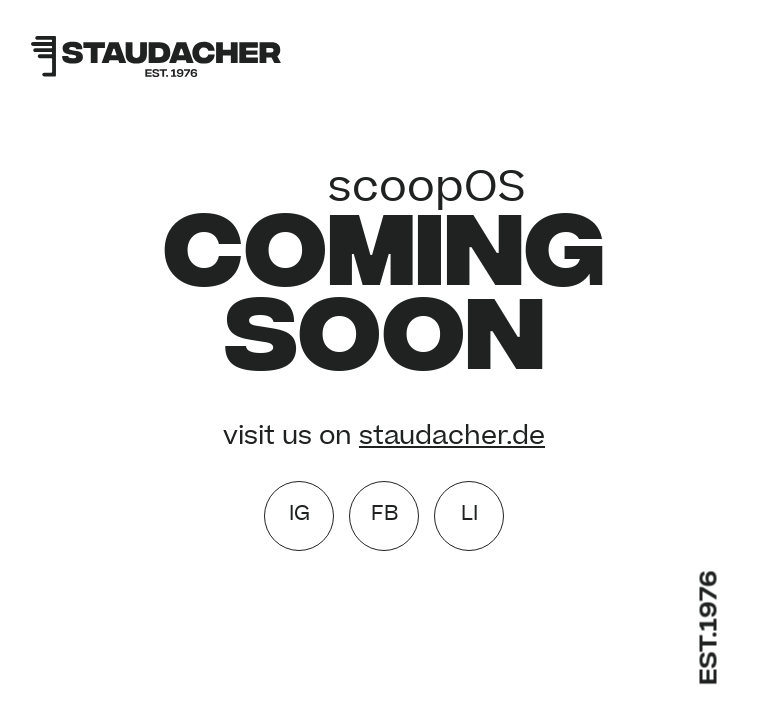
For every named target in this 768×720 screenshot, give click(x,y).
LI (469, 515)
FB (384, 515)
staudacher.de (452, 438)
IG (299, 515)
